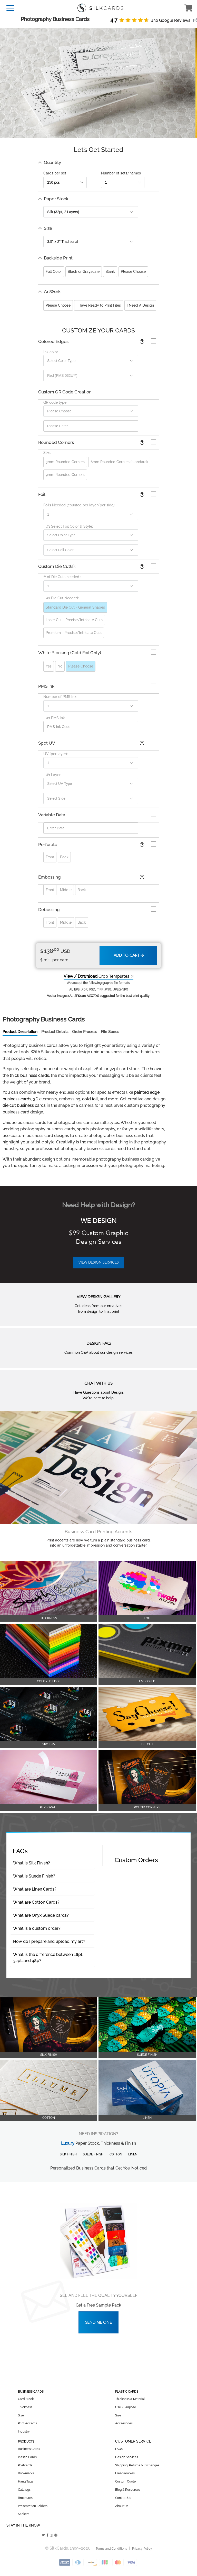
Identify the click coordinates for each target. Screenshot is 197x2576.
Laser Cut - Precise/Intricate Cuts (74, 620)
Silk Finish (68, 2154)
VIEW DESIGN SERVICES (98, 1262)
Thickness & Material (130, 2399)
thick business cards (29, 1075)
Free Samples (125, 2473)
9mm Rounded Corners (65, 475)
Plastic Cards (27, 2457)
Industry (24, 2431)
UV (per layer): (55, 754)
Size (21, 2415)
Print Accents (27, 2423)
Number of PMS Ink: (60, 697)
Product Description (20, 1031)
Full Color (54, 271)
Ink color (50, 352)
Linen (132, 2154)
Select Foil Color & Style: (69, 526)
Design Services (126, 2457)
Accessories (124, 2423)
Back (64, 857)
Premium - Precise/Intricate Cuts (74, 633)
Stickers (23, 2514)
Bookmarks (26, 2473)
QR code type (54, 402)
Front (50, 857)
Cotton (116, 2154)
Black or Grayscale (84, 271)
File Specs (110, 1031)
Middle (66, 890)
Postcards (25, 2465)
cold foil (90, 1099)
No (59, 666)
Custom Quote (125, 2481)
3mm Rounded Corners (65, 462)
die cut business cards (24, 1105)
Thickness (25, 2407)
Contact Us (123, 2498)
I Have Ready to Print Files (98, 305)
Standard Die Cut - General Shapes (75, 607)
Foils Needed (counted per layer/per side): (79, 505)
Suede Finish (93, 2154)
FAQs (119, 2449)
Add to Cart (129, 955)
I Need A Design (140, 305)
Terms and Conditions (111, 2548)
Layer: (53, 775)
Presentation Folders (32, 2506)
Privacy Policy (142, 2548)
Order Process (84, 1031)
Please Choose (133, 271)
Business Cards (29, 2449)
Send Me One (98, 2322)
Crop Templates (96, 976)
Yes (49, 666)
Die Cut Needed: (62, 598)
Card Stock (26, 2399)
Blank (110, 271)
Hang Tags (25, 2481)
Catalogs (24, 2489)
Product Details (54, 1031)
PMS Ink (55, 718)
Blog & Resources (127, 2489)
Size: (47, 453)
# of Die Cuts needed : (62, 577)
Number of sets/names (121, 173)
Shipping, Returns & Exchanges (137, 2465)
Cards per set (54, 173)
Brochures (25, 2498)
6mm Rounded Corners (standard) (119, 462)
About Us (121, 2506)
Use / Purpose (125, 2407)
